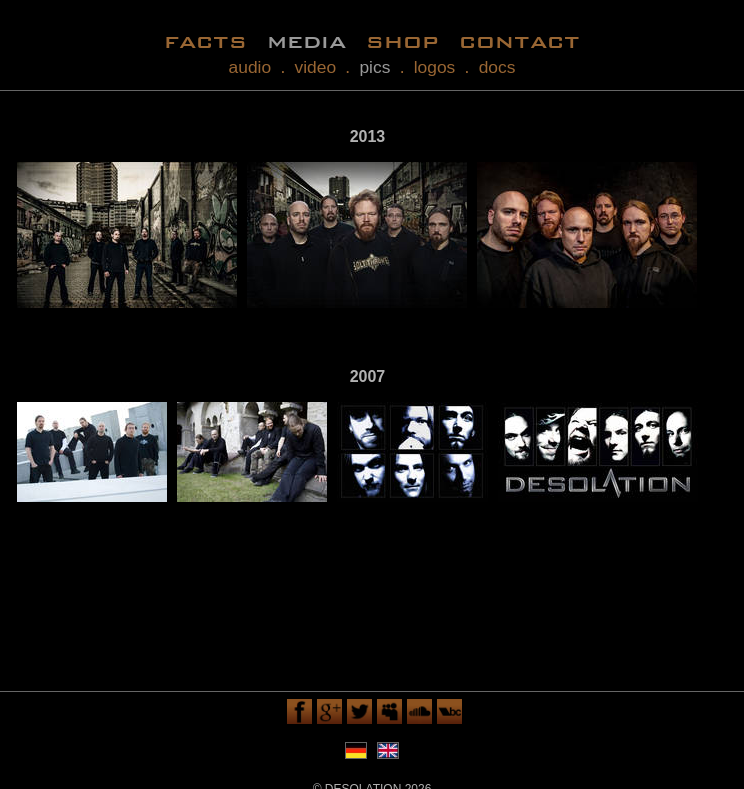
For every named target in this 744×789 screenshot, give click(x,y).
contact (519, 40)
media (306, 40)
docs (497, 67)
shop (402, 40)
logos (435, 67)
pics (374, 67)
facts (205, 40)
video (316, 67)
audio (250, 67)
